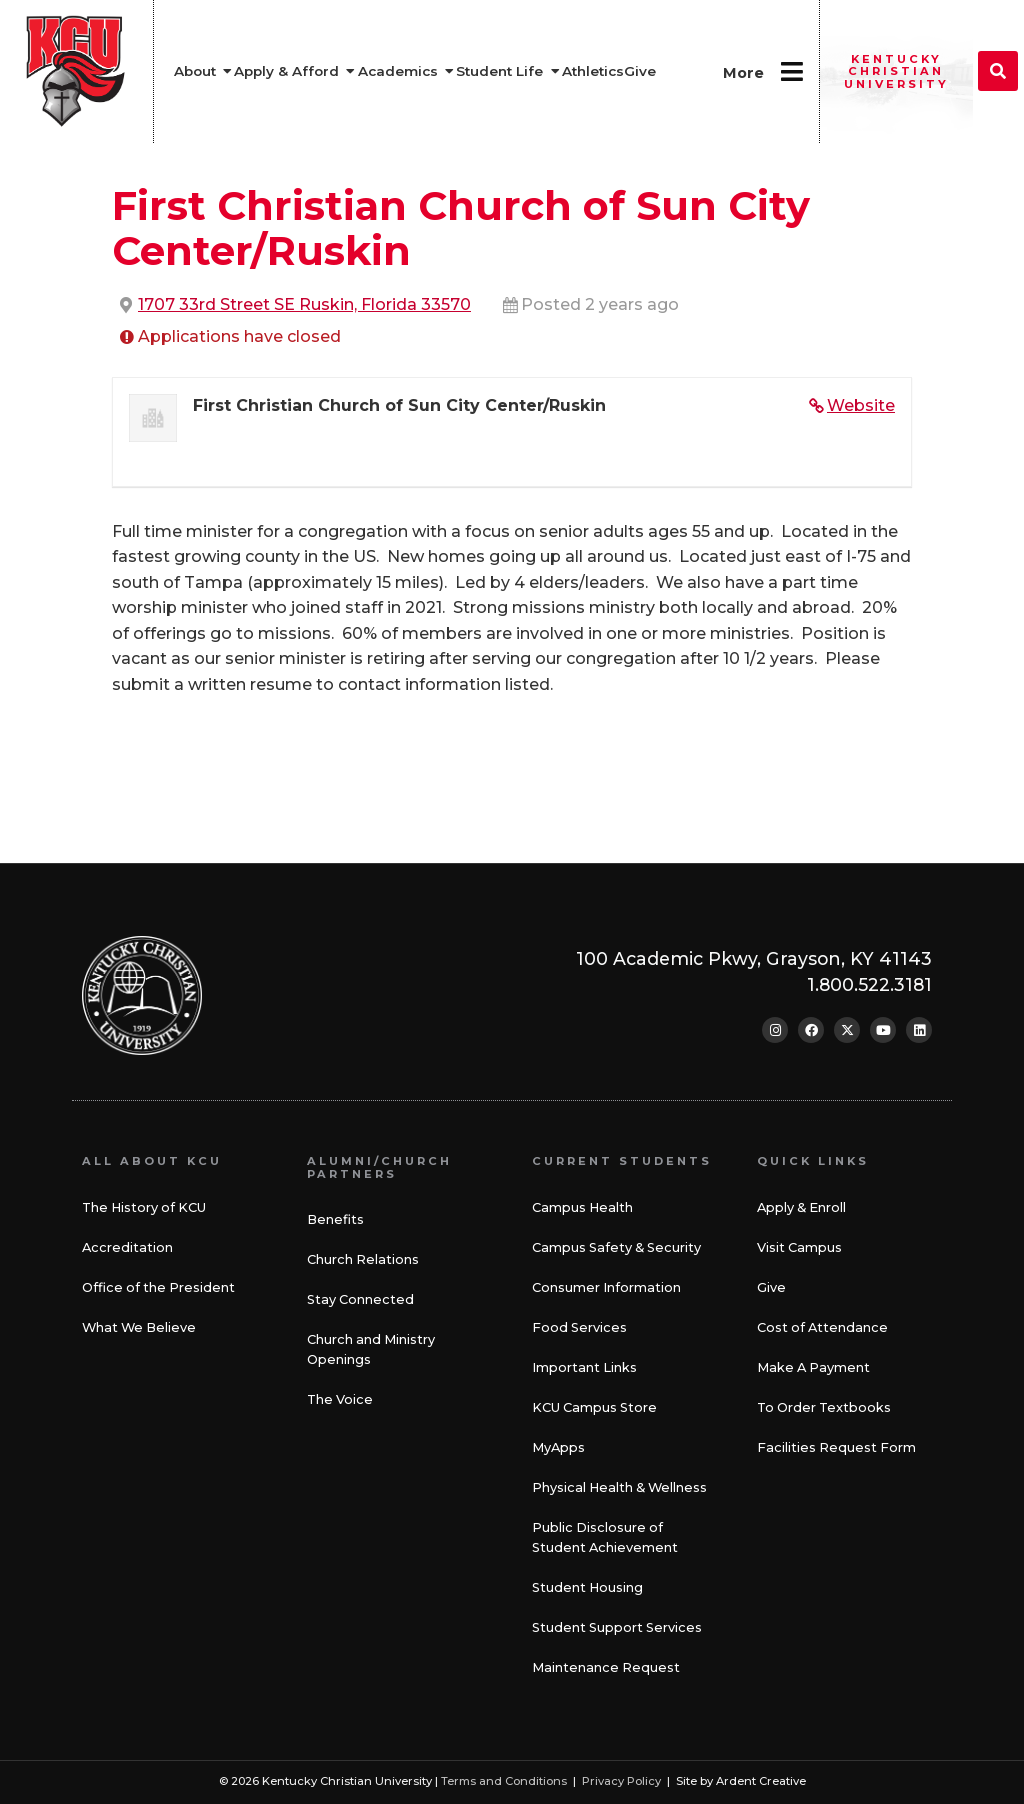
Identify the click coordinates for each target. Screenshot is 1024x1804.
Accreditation (127, 1247)
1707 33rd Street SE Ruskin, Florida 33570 (304, 304)
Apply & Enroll (801, 1207)
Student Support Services (617, 1627)
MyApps (558, 1447)
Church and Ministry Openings (371, 1349)
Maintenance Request (606, 1667)
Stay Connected (360, 1299)
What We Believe (139, 1327)
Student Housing (587, 1587)
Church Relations (363, 1259)
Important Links (584, 1367)
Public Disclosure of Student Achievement (605, 1537)
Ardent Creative (761, 1781)
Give (771, 1287)
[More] (791, 71)
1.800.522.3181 (869, 984)
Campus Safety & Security (616, 1247)
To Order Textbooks (824, 1407)
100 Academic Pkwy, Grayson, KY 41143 (754, 958)
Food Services (579, 1327)
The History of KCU (144, 1207)
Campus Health (582, 1207)
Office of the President (158, 1287)
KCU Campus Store (594, 1407)
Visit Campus (799, 1247)
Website (861, 405)
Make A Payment (813, 1367)
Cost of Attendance (822, 1327)
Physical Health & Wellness (619, 1487)
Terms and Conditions (504, 1781)
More (743, 73)
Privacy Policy (621, 1781)
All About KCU (152, 1161)
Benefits (335, 1219)
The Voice (340, 1399)
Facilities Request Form (836, 1447)
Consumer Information (606, 1287)
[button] (998, 71)
